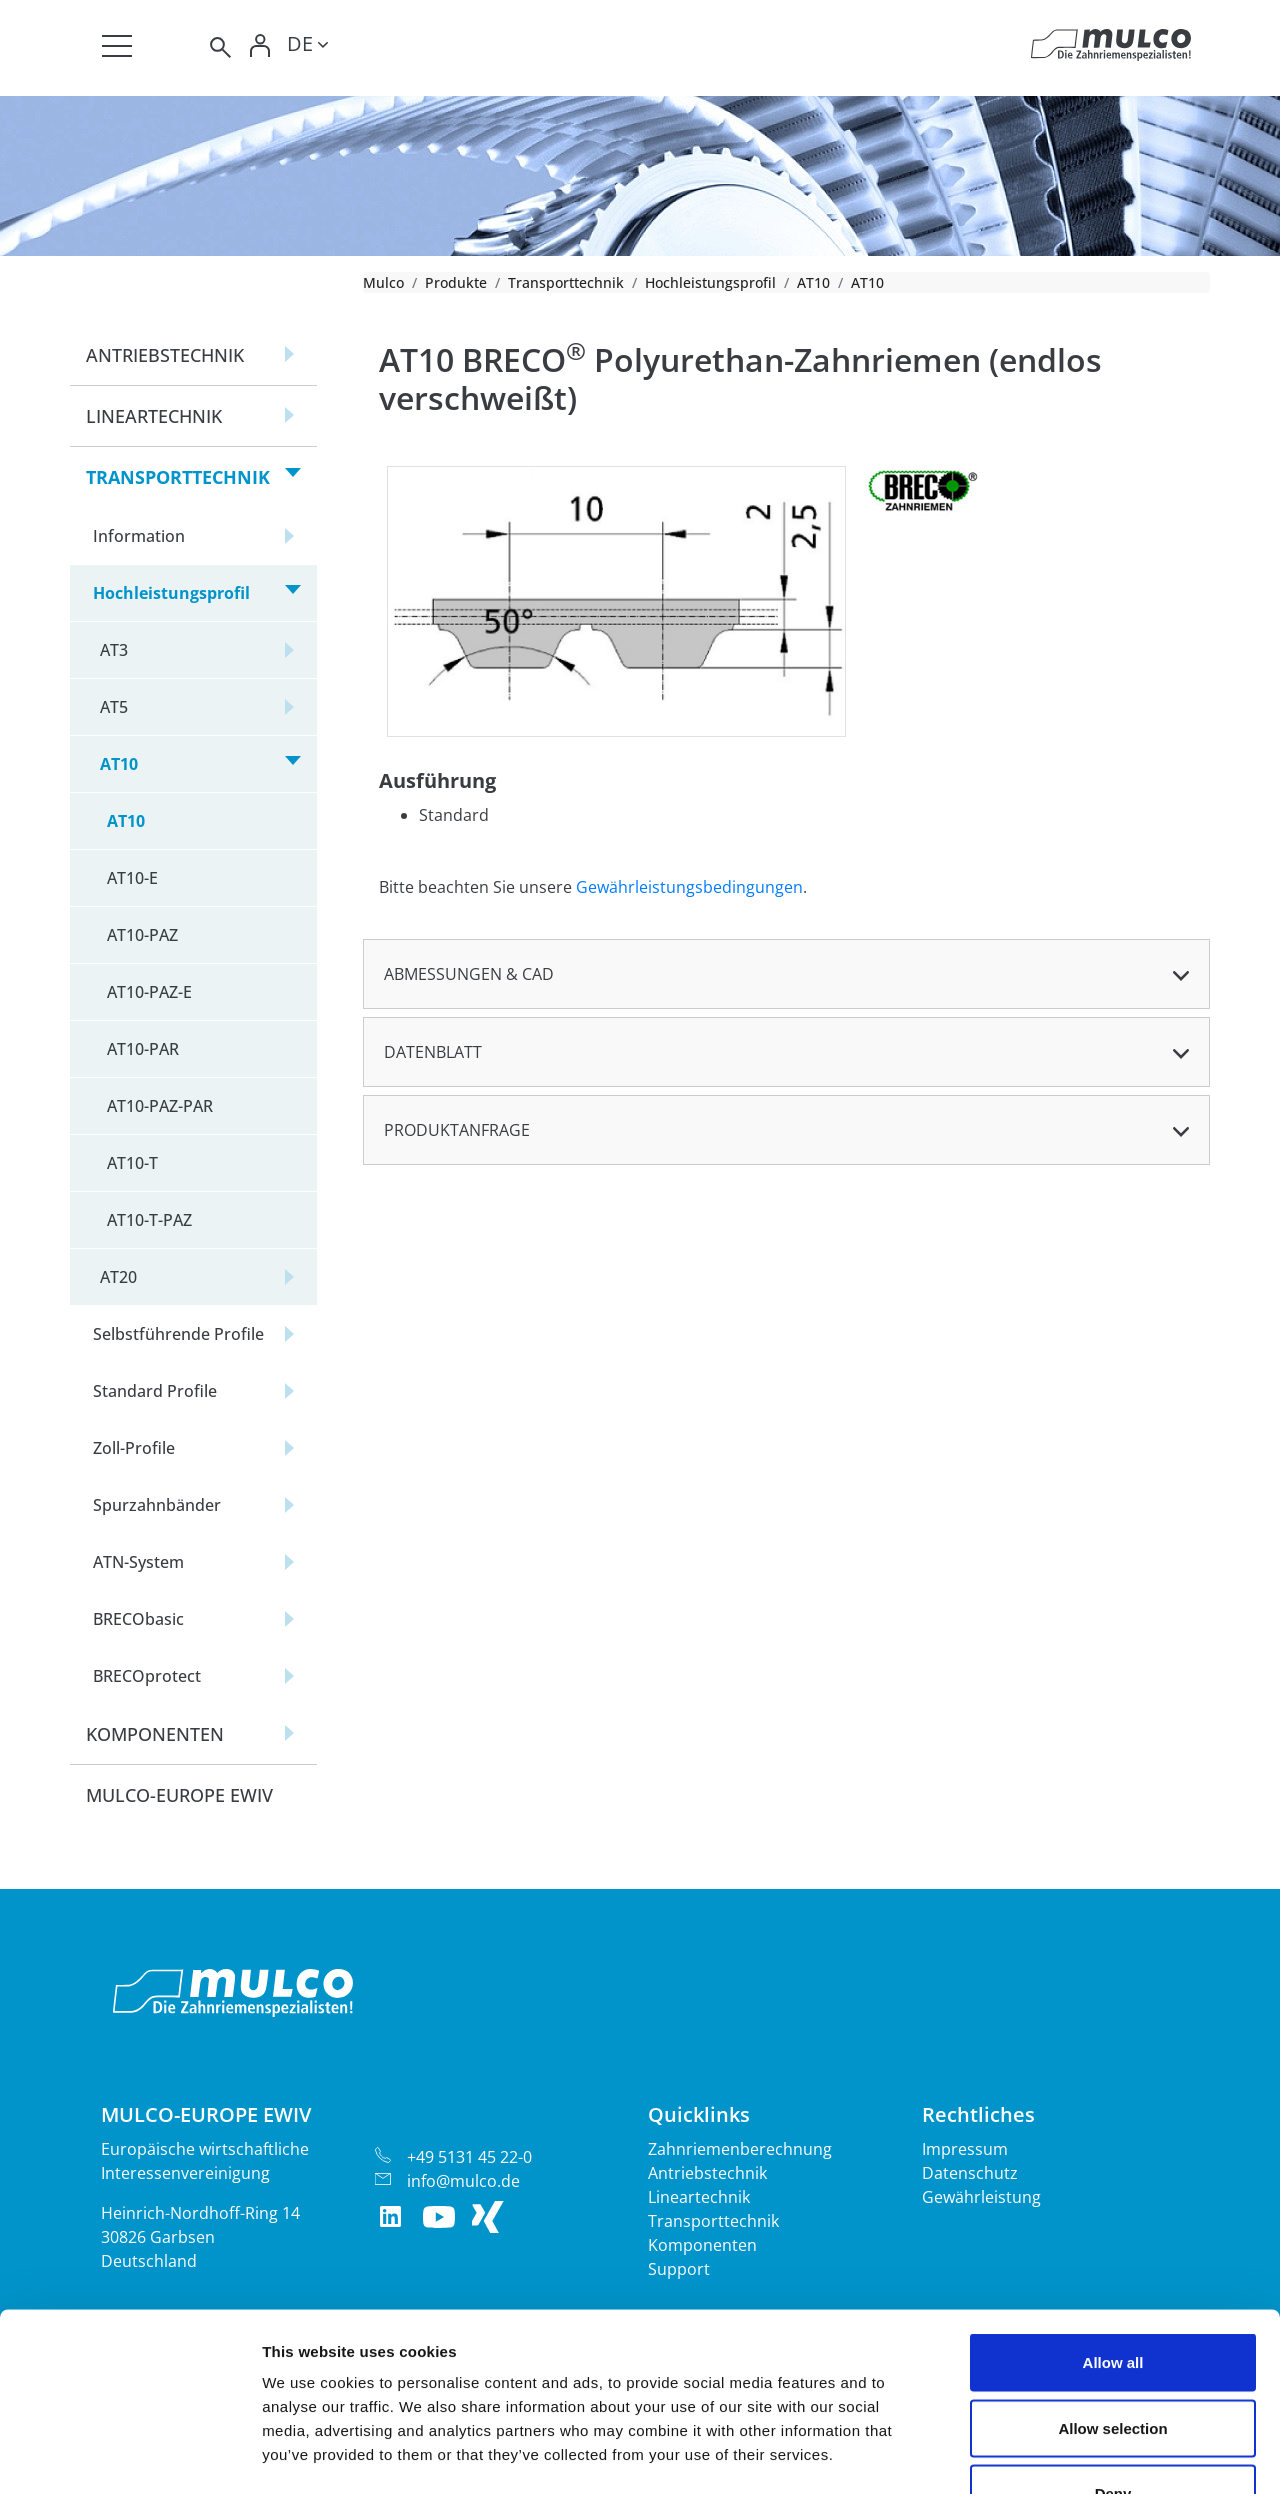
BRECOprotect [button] (147, 1676)
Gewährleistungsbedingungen (689, 887)
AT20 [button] (118, 1277)
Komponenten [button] (155, 1734)
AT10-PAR (143, 1049)
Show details (1049, 2454)
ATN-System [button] (138, 1562)
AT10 (813, 282)
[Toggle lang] (307, 47)
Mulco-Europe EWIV (179, 1795)
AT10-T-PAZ (149, 1220)
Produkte (456, 282)
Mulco (383, 282)
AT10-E (132, 878)
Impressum (965, 2149)
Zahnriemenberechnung (740, 2149)
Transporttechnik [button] (178, 477)
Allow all (1113, 2231)
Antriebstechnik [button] (165, 355)
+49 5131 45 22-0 (469, 2157)
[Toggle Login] (261, 47)
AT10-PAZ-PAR (160, 1106)
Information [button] (139, 536)
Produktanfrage (457, 1130)
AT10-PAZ (142, 935)
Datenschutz (970, 2173)
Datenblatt (433, 1052)
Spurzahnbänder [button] (157, 1505)
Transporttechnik (566, 282)
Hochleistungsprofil (710, 282)
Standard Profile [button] (155, 1391)
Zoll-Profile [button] (134, 1448)
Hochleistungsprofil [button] (171, 593)
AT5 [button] (114, 707)
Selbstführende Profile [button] (178, 1334)
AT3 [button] (114, 650)
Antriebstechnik (707, 2173)
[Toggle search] (219, 47)
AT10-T (132, 1163)
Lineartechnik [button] (154, 416)
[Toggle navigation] (117, 46)
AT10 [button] (119, 764)
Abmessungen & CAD (469, 974)
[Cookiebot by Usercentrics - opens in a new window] (129, 2455)
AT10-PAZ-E (149, 992)
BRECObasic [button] (138, 1619)
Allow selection (1112, 2297)
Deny (1113, 2362)
